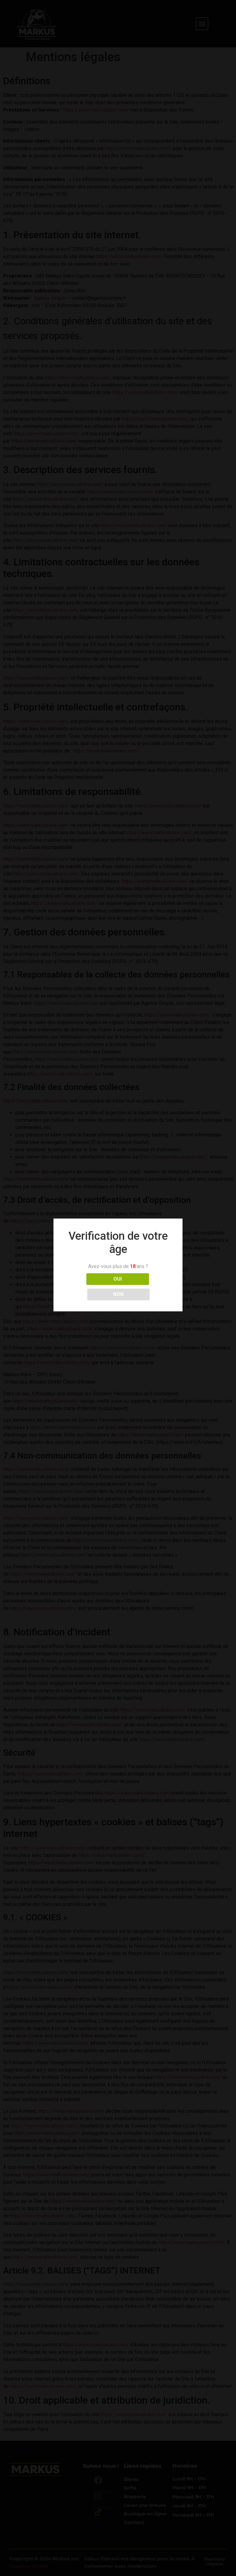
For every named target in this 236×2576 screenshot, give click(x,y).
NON (145, 1287)
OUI (91, 1287)
